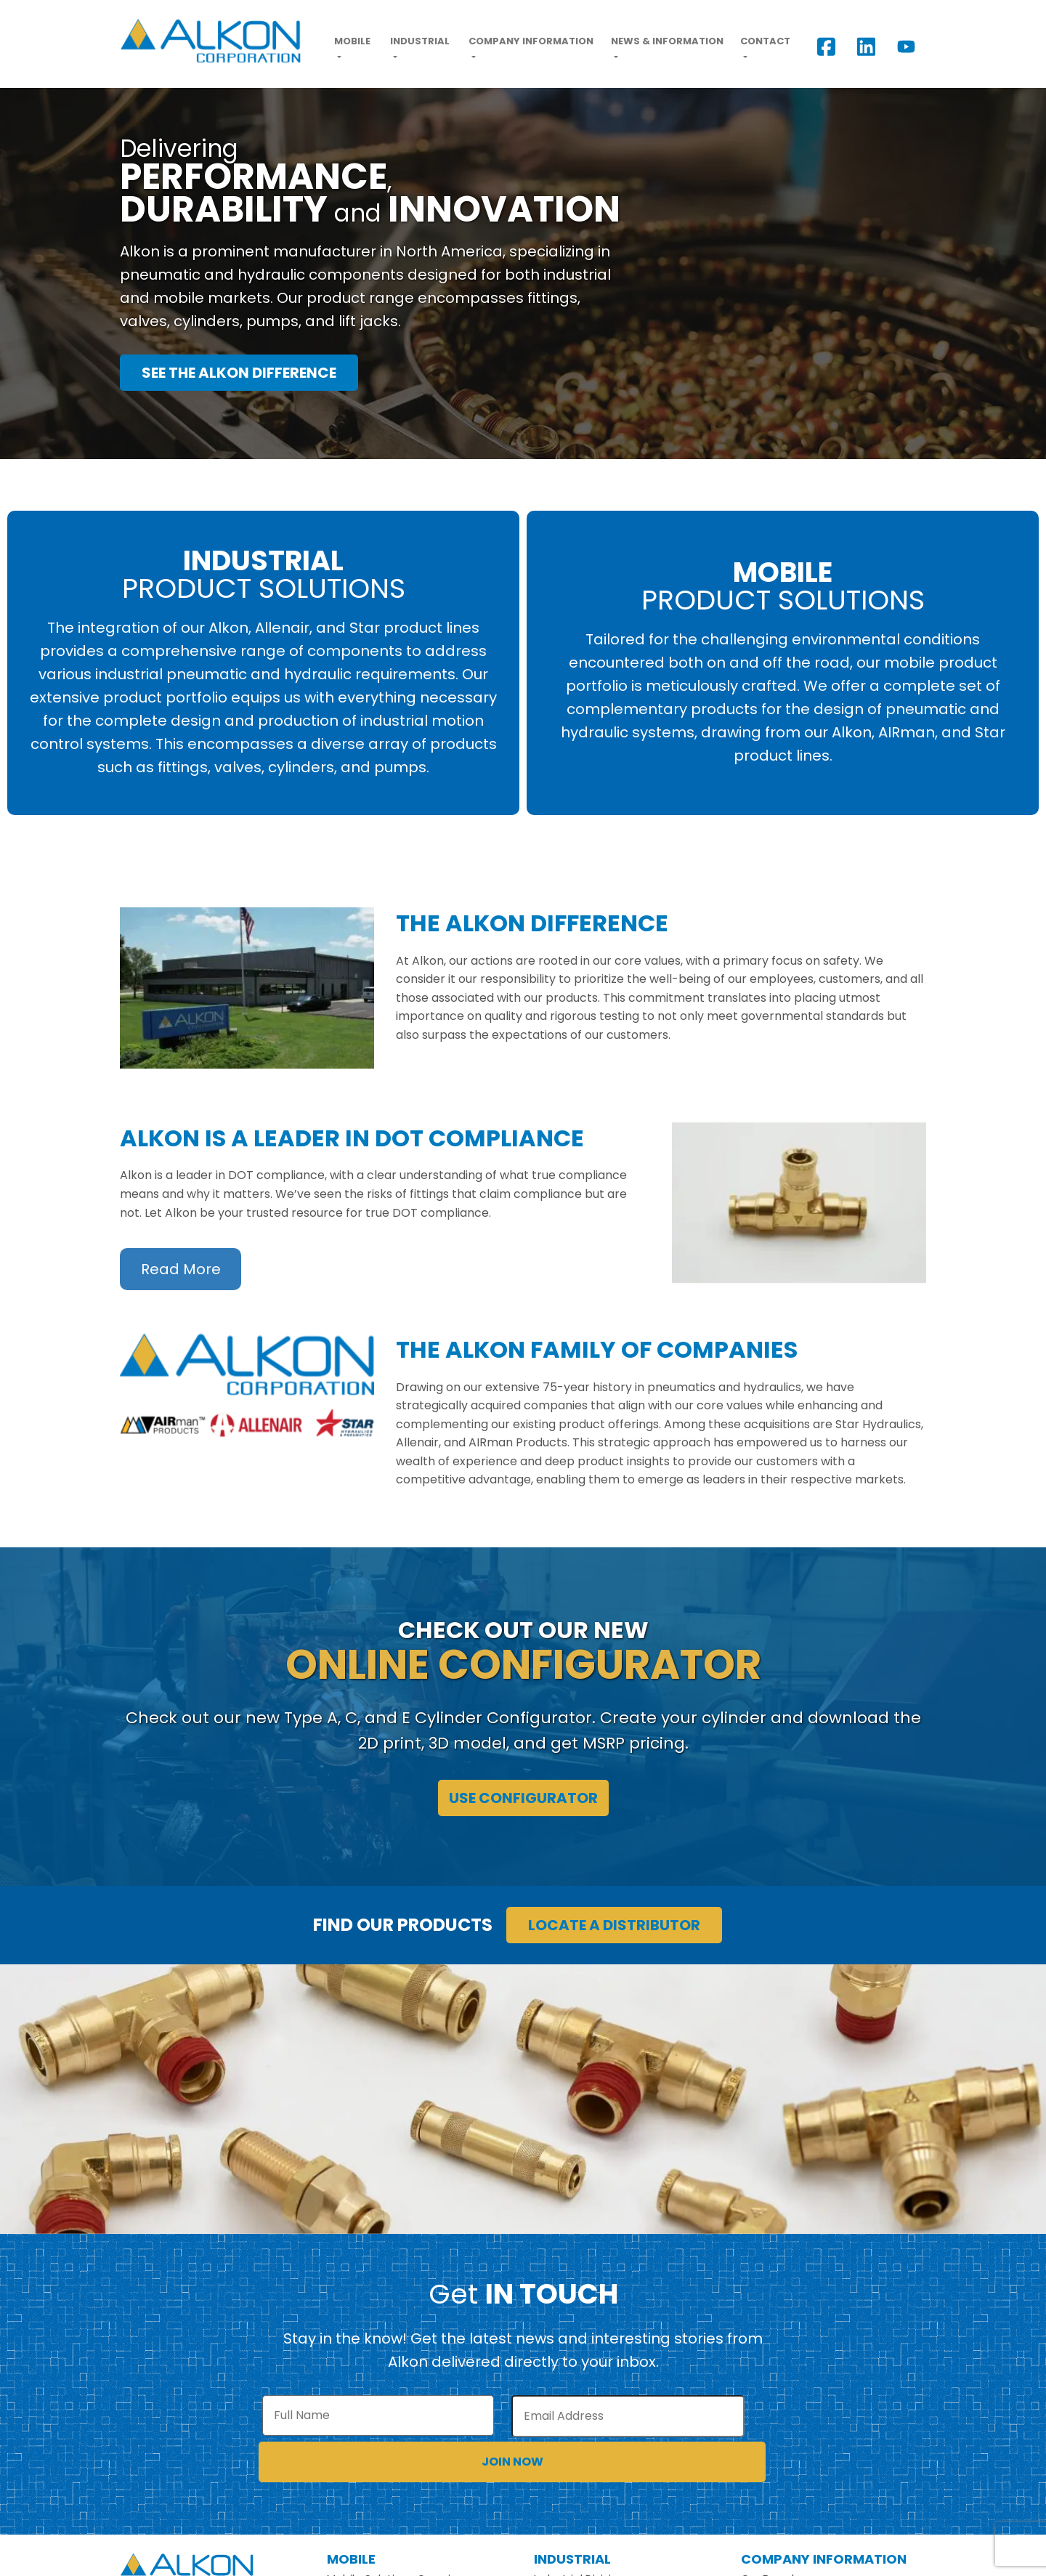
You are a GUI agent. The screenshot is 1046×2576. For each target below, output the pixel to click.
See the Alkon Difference (239, 372)
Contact (765, 41)
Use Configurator (523, 1798)
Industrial (420, 41)
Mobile (352, 41)
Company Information (531, 41)
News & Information (667, 41)
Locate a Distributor (614, 1925)
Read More (181, 1269)
